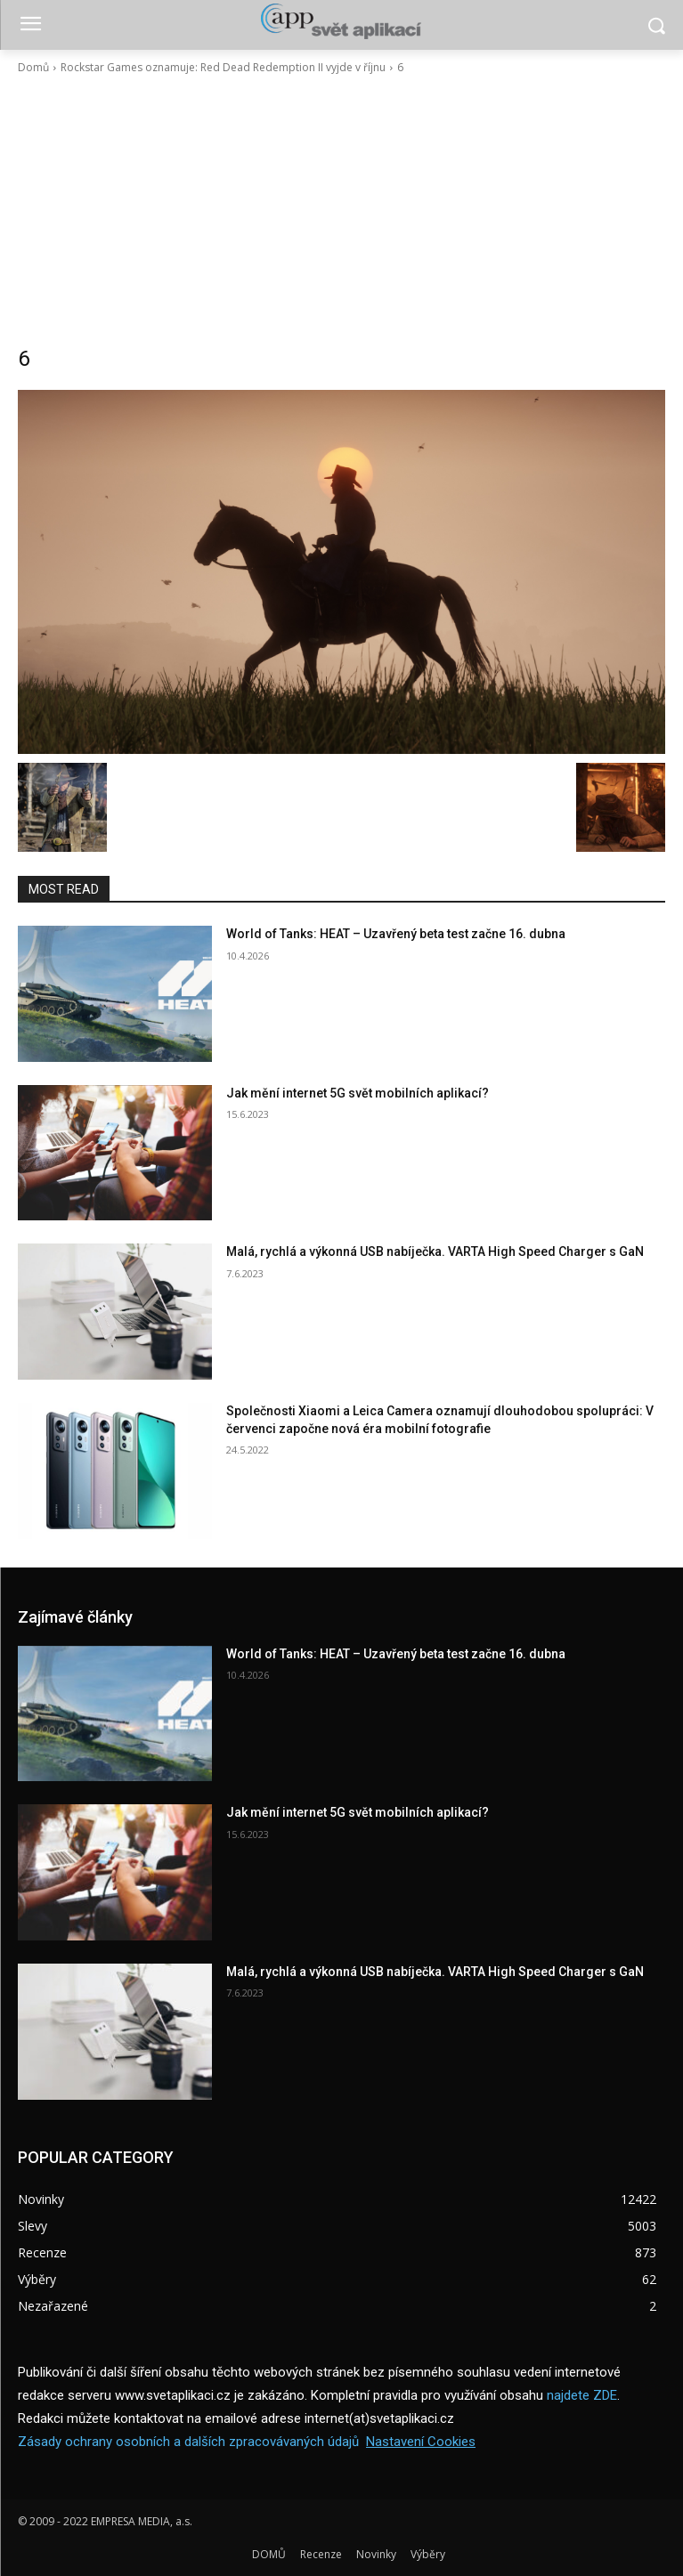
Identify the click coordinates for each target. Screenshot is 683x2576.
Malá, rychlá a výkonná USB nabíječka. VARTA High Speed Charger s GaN (435, 1251)
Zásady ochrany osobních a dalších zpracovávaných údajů (188, 2442)
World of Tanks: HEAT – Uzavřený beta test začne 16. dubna (395, 934)
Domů (33, 67)
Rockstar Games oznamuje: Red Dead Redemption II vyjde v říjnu (223, 67)
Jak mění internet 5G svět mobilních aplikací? (357, 1093)
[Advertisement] (341, 210)
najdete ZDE (582, 2395)
